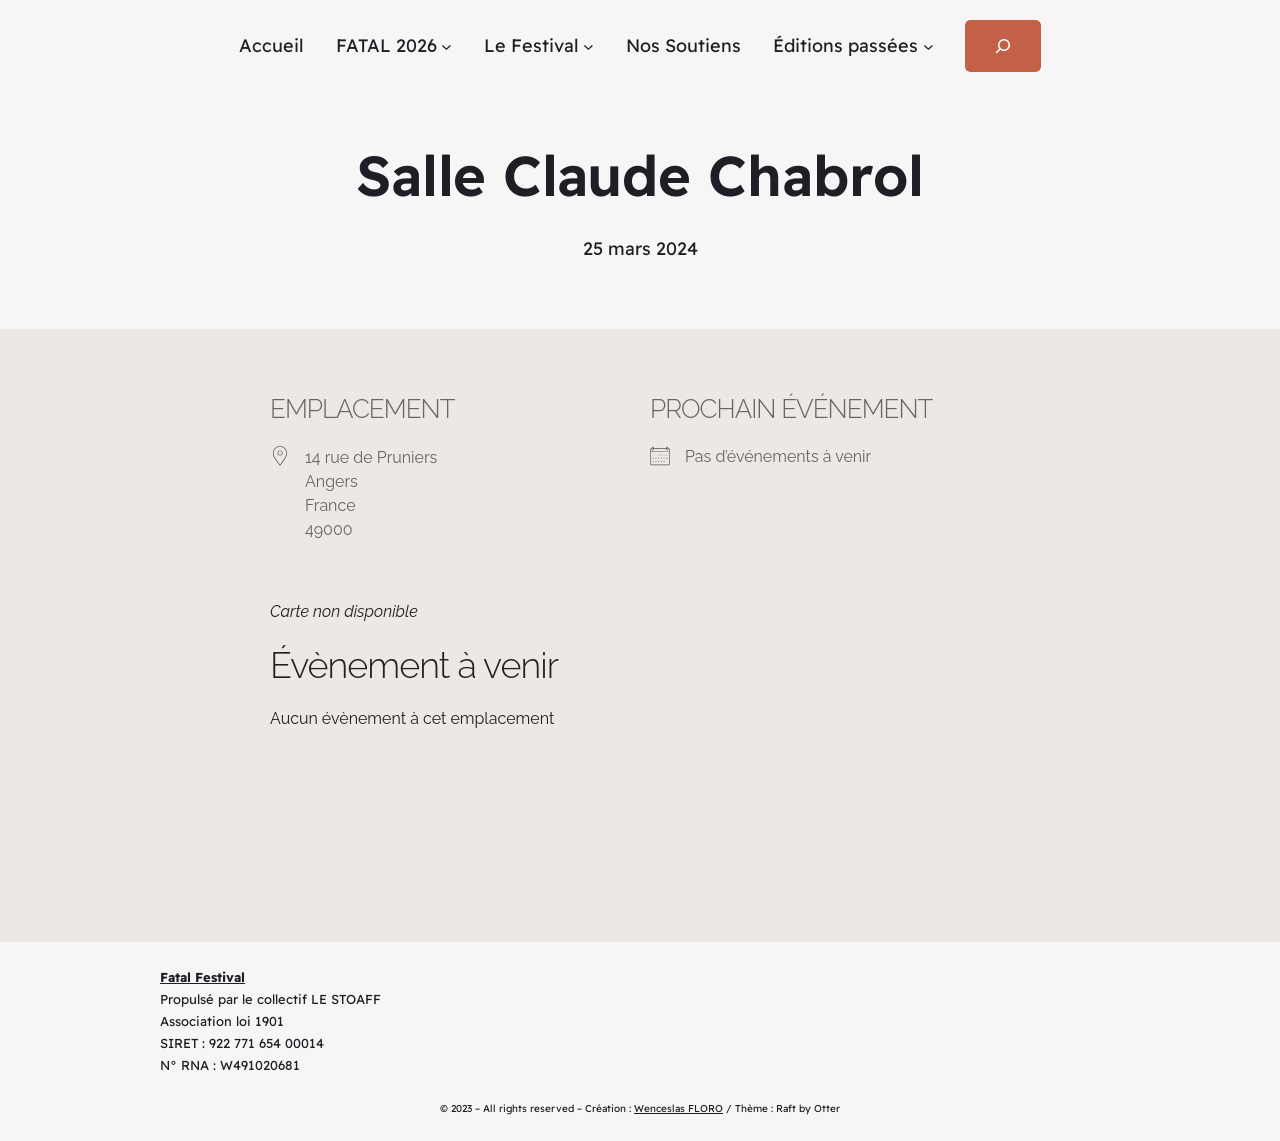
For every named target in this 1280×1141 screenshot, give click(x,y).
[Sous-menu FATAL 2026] (446, 46)
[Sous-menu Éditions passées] (928, 46)
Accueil (271, 45)
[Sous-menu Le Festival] (588, 46)
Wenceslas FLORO (678, 1108)
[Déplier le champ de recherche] (1003, 46)
